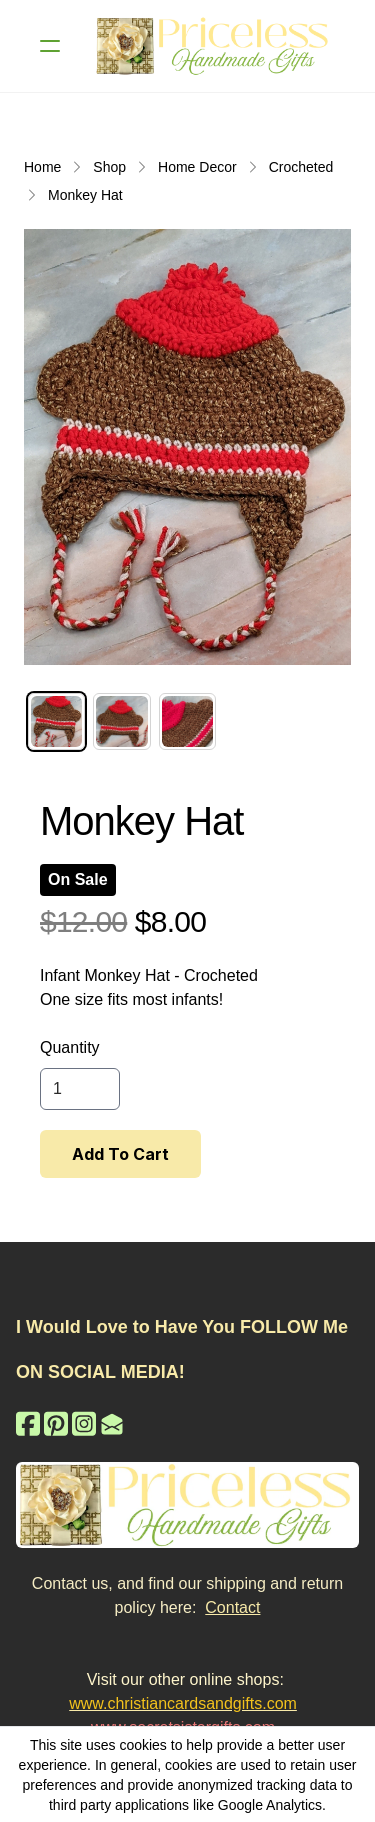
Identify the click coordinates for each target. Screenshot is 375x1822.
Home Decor (197, 167)
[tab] (56, 721)
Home (42, 167)
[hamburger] (50, 46)
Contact (232, 1607)
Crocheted (301, 167)
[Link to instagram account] (84, 1423)
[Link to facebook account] (28, 1423)
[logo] (213, 46)
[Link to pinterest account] (56, 1423)
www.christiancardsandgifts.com (183, 1703)
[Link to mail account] (112, 1423)
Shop (109, 167)
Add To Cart (120, 1154)
